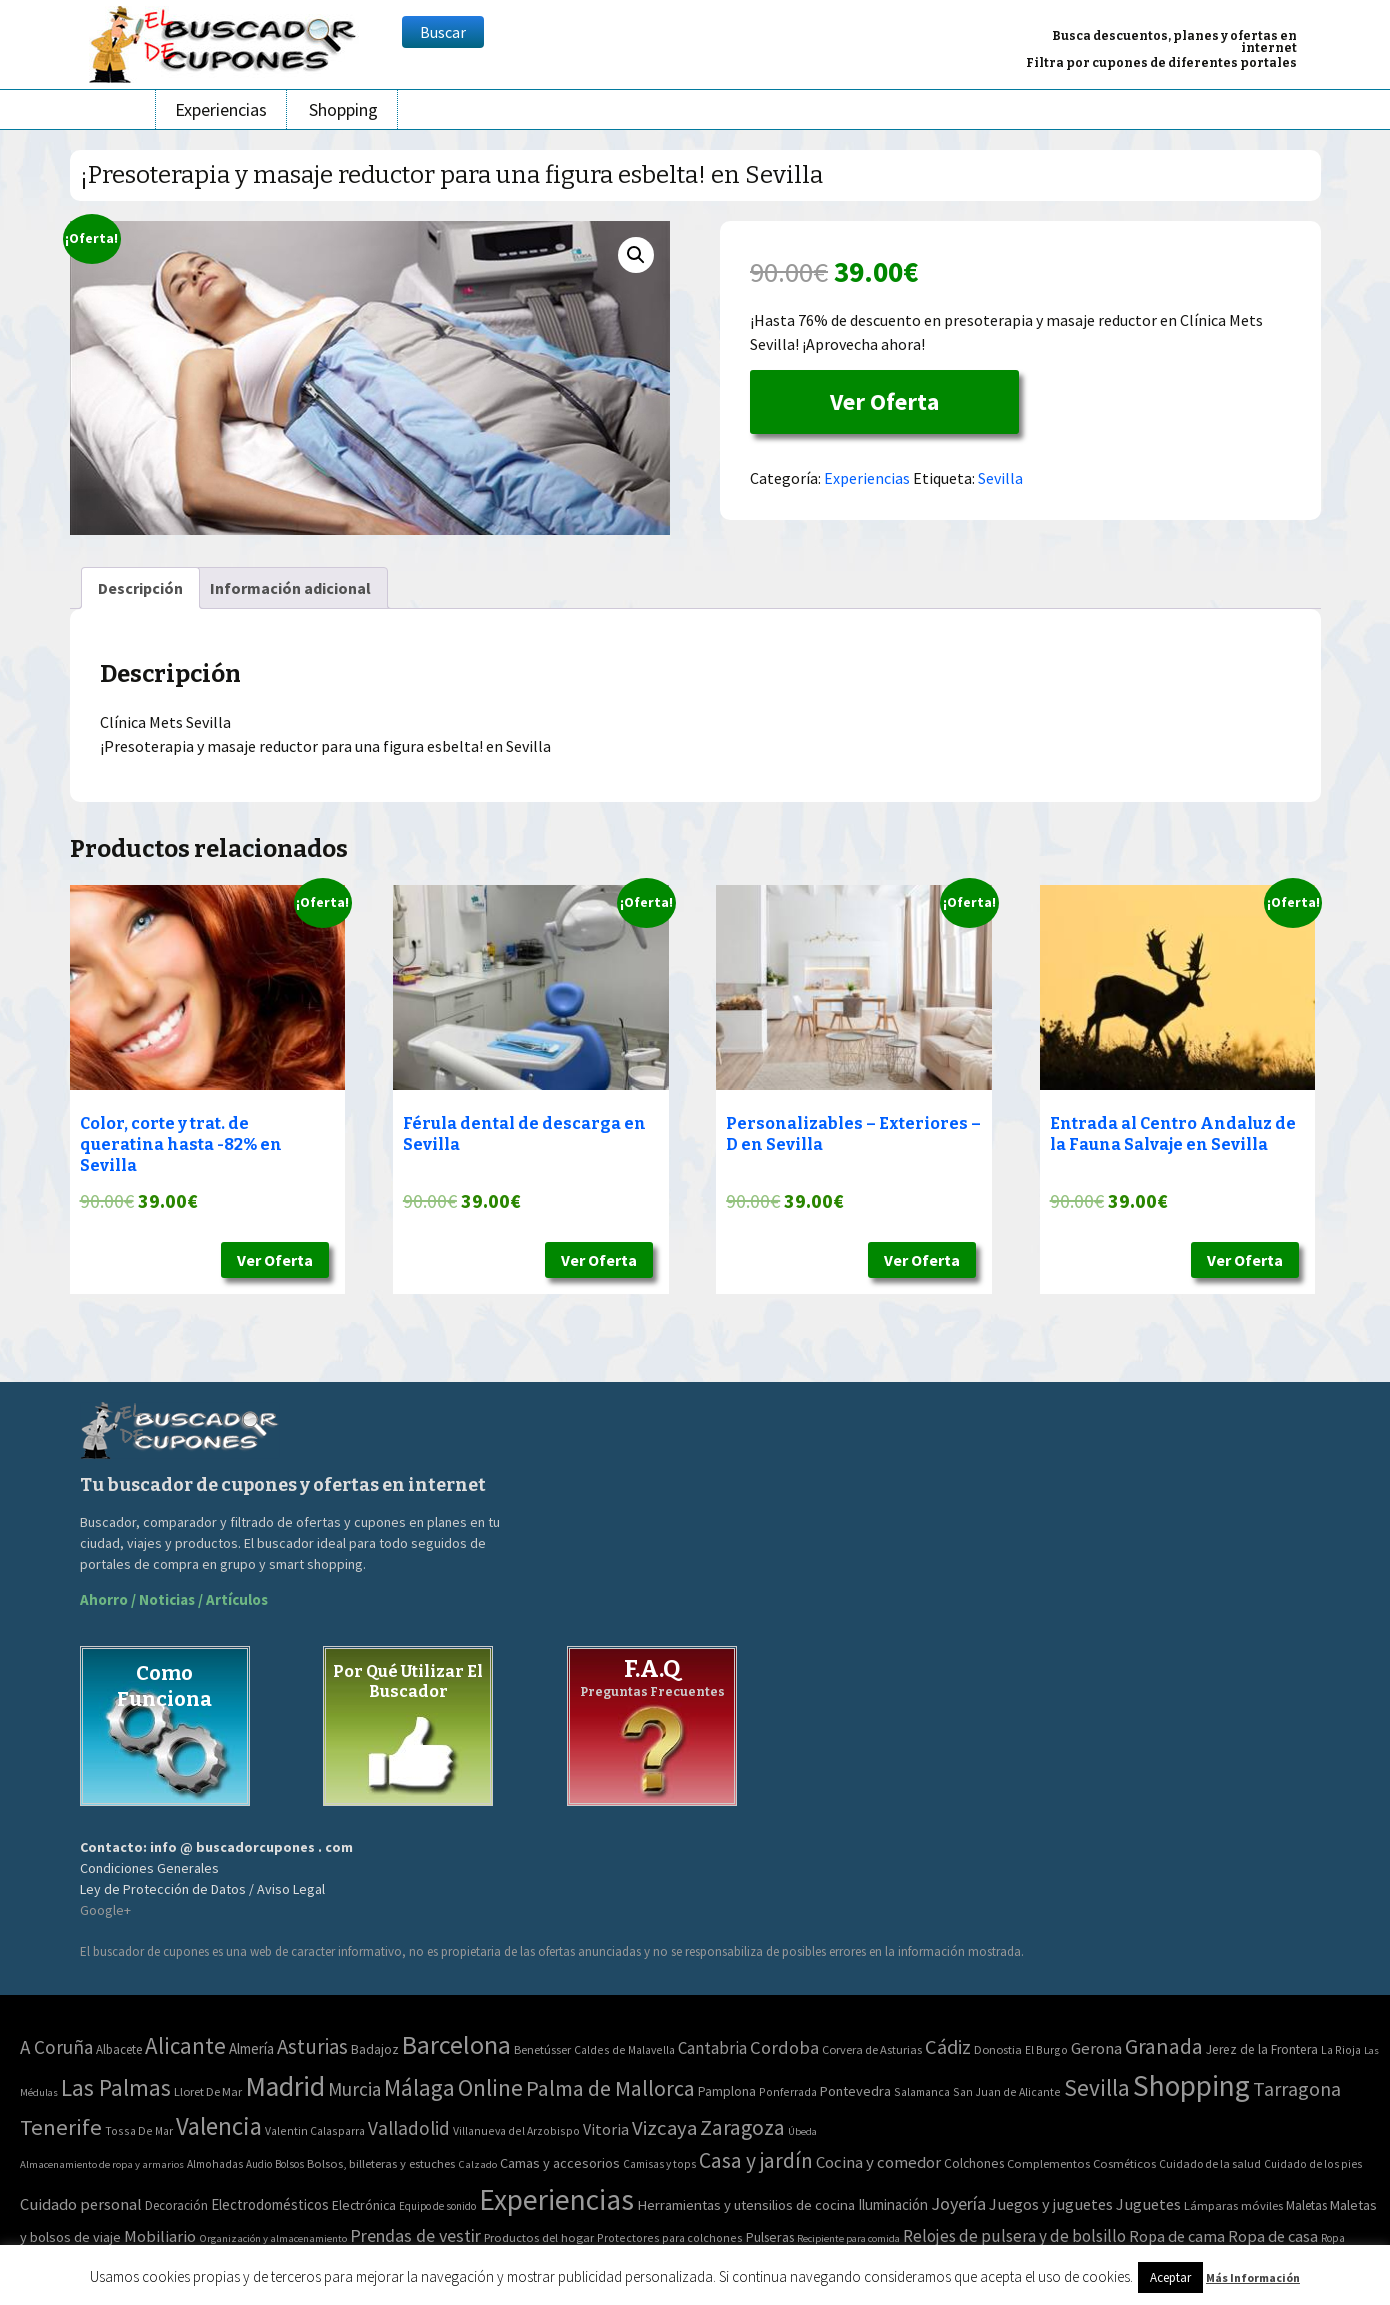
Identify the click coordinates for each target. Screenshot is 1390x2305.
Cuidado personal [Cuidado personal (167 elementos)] (81, 2204)
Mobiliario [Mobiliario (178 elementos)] (160, 2236)
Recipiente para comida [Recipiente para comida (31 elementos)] (848, 2238)
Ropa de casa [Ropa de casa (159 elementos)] (1273, 2236)
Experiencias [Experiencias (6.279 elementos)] (556, 2199)
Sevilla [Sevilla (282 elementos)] (1097, 2087)
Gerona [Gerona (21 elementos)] (1096, 2048)
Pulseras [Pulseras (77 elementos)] (770, 2237)
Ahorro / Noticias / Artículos (174, 1599)
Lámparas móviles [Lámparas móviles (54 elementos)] (1233, 2205)
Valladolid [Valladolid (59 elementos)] (409, 2128)
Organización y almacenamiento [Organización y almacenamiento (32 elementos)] (273, 2238)
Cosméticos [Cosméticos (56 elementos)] (1124, 2163)
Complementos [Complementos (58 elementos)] (1048, 2163)
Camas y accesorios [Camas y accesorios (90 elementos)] (560, 2163)
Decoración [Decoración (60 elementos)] (176, 2205)
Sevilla (1000, 478)
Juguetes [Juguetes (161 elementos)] (1148, 2204)
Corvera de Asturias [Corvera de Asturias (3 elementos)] (872, 2049)
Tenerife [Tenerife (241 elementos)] (61, 2127)
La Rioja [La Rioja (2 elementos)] (1341, 2049)
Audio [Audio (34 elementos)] (259, 2164)
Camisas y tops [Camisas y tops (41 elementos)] (659, 2164)
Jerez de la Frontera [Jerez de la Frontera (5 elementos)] (1262, 2049)
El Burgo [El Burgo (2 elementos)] (1046, 2049)
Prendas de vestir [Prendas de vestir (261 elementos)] (415, 2235)
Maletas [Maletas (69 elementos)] (1306, 2205)
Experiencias (221, 109)
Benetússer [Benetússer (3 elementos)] (542, 2049)
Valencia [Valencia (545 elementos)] (219, 2126)
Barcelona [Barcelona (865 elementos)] (456, 2044)
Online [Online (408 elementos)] (490, 2087)
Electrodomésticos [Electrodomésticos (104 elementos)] (270, 2204)
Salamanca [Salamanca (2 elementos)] (922, 2091)
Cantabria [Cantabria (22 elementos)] (712, 2048)
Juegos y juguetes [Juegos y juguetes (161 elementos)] (1051, 2204)
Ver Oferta (884, 401)
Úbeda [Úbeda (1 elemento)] (802, 2131)
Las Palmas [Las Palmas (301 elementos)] (116, 2087)
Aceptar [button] (1170, 2277)
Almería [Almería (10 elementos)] (251, 2048)
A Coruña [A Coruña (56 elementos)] (56, 2047)
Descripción (140, 588)
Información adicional (290, 588)
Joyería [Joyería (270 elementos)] (958, 2203)
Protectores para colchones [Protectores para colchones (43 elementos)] (670, 2237)
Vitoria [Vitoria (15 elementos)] (606, 2129)
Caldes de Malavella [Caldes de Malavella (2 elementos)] (624, 2049)
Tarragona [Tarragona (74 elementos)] (1297, 2088)
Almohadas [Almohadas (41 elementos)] (215, 2164)
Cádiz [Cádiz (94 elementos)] (948, 2047)
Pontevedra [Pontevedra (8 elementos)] (855, 2091)
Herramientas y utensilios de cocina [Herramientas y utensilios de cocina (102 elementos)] (746, 2204)
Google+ (105, 1910)
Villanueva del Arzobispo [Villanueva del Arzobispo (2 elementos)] (516, 2130)
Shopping (343, 109)
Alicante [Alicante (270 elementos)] (185, 2045)
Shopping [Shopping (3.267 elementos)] (1191, 2085)
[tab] (140, 588)
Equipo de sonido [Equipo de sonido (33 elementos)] (437, 2206)
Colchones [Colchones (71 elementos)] (974, 2163)
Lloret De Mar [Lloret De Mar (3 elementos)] (208, 2091)
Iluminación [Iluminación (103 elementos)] (893, 2204)
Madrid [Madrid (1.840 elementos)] (285, 2086)
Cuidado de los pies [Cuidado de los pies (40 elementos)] (1313, 2164)
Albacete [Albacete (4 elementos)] (119, 2049)
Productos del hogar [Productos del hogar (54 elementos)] (539, 2237)
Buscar (443, 32)
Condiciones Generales (149, 1868)
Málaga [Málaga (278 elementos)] (419, 2087)
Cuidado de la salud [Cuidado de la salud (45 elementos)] (1210, 2163)
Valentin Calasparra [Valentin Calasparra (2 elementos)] (315, 2130)
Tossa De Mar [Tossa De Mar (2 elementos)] (139, 2130)
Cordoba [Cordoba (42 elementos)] (784, 2047)
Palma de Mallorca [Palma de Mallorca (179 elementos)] (610, 2088)
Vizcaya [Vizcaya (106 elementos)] (664, 2128)
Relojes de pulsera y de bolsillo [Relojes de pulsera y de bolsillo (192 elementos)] (1014, 2236)
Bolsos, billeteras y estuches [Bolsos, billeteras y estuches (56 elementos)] (381, 2163)
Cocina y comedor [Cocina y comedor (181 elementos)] (878, 2162)
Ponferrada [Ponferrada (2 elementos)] (788, 2091)
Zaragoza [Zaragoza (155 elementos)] (742, 2127)
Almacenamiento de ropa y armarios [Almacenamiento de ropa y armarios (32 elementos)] (102, 2164)
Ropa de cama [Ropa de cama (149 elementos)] (1177, 2236)
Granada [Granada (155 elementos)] (1164, 2046)
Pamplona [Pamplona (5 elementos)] (727, 2091)
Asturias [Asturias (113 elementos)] (312, 2046)
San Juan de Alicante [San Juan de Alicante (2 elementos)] (1007, 2091)
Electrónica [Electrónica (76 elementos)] (364, 2205)
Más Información (1253, 2277)
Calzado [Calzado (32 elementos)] (477, 2164)
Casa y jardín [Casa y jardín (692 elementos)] (756, 2160)
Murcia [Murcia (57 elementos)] (354, 2089)
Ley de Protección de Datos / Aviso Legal (202, 1889)
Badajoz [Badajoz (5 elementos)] (375, 2049)
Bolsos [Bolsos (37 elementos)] (289, 2164)
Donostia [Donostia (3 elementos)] (998, 2049)
